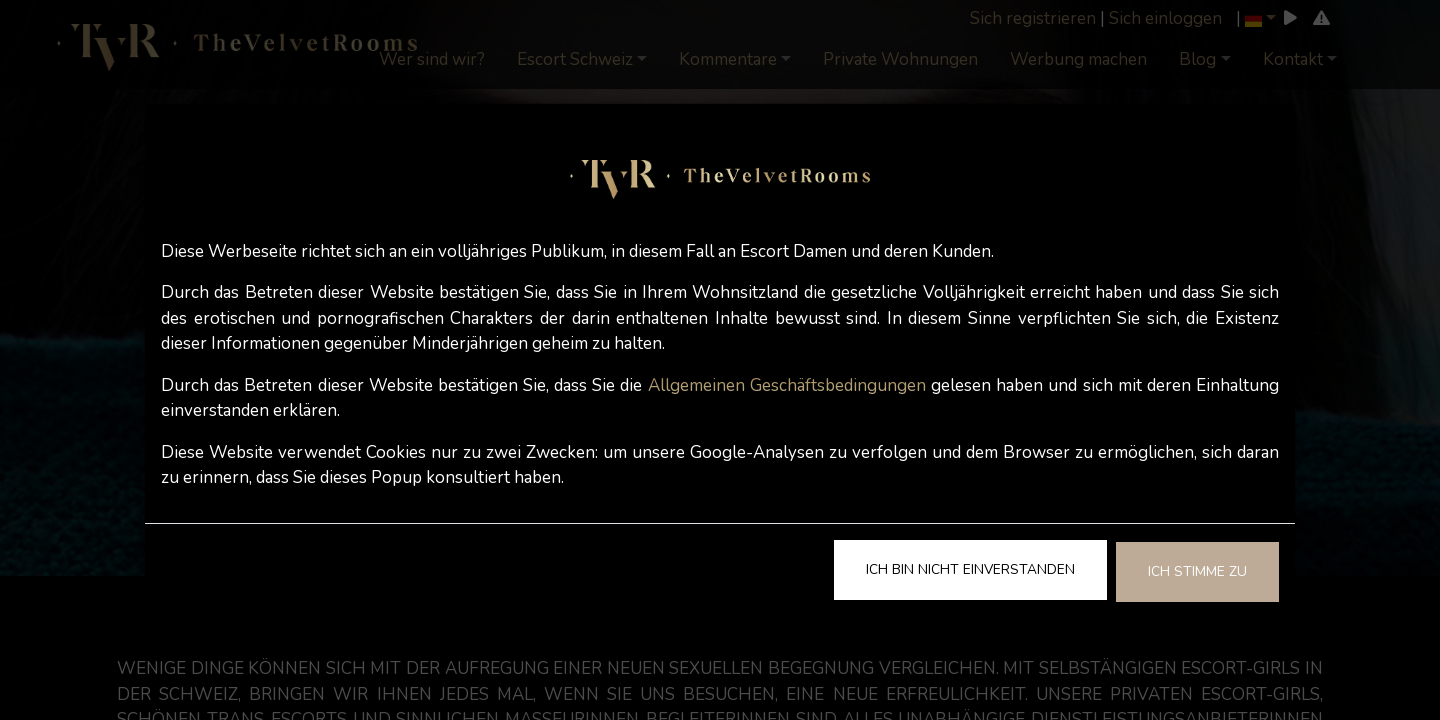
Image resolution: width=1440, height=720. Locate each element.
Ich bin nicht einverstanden (970, 569)
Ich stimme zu (1197, 571)
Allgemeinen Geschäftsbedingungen (787, 385)
